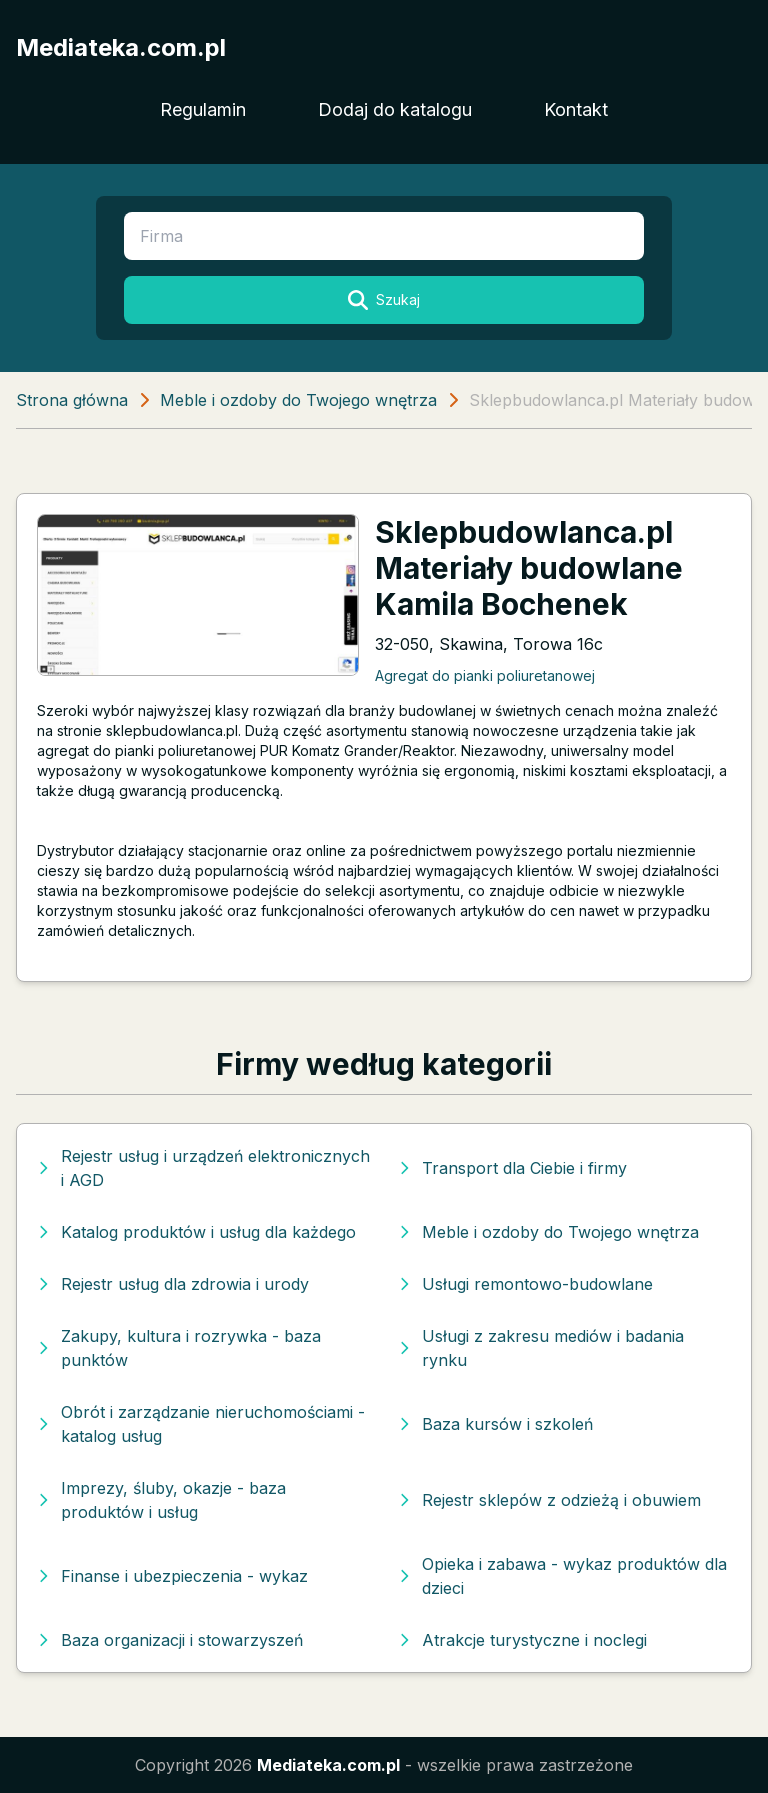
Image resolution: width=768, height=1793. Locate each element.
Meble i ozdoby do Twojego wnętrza (298, 400)
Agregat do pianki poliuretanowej (485, 675)
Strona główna (72, 400)
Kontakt (576, 109)
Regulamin (203, 109)
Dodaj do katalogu (395, 109)
